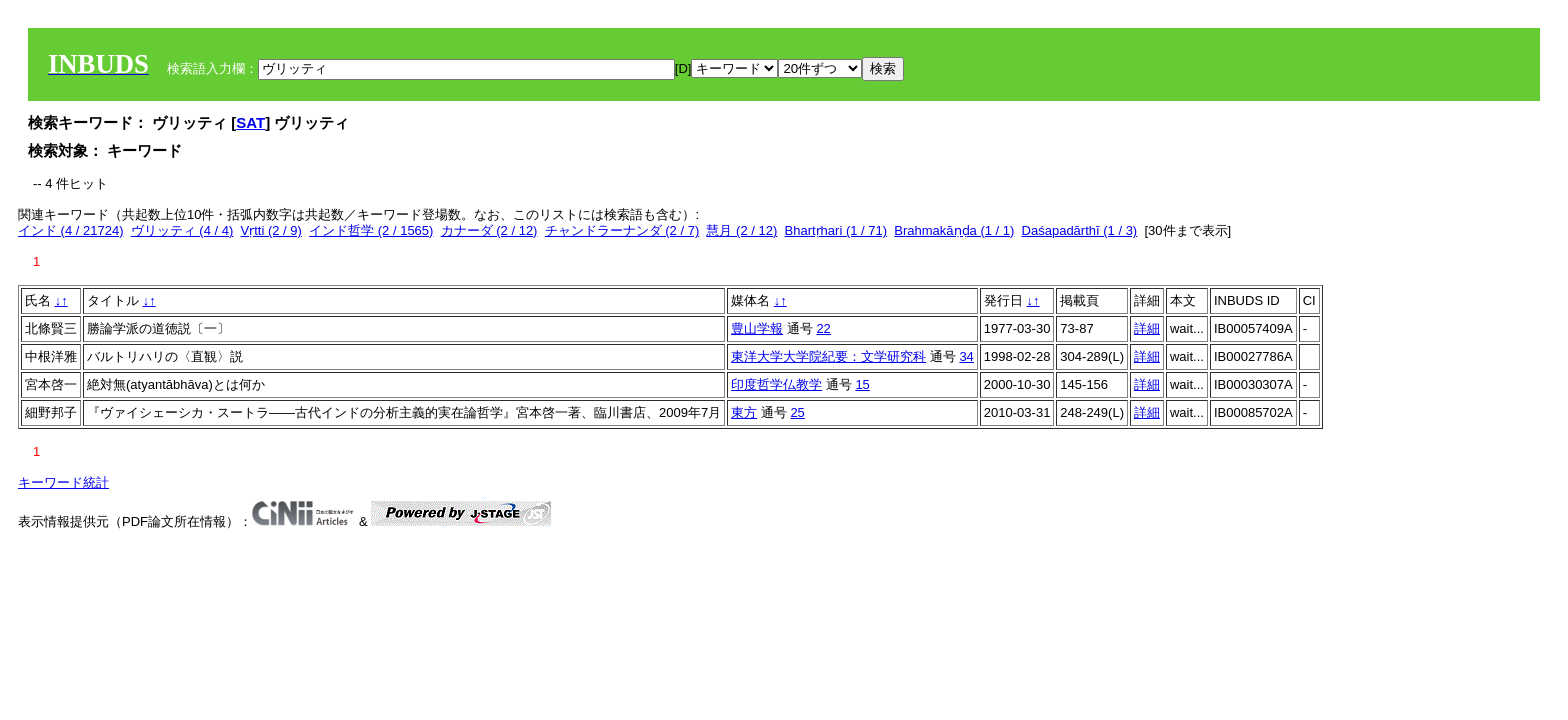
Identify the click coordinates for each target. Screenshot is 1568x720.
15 (862, 384)
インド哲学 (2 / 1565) (371, 230)
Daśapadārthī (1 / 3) (1080, 230)
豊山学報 (757, 328)
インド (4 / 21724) (71, 230)
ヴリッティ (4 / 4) (182, 230)
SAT (250, 122)
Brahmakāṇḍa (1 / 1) (954, 230)
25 (797, 412)
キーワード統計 (63, 482)
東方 (744, 412)
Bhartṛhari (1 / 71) (836, 230)
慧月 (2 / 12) (741, 230)
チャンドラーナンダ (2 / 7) (622, 230)
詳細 (1147, 328)
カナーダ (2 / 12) (489, 230)
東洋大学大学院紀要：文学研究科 (828, 356)
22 (823, 328)
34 (966, 356)
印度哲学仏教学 (776, 384)
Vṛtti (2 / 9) (271, 230)
